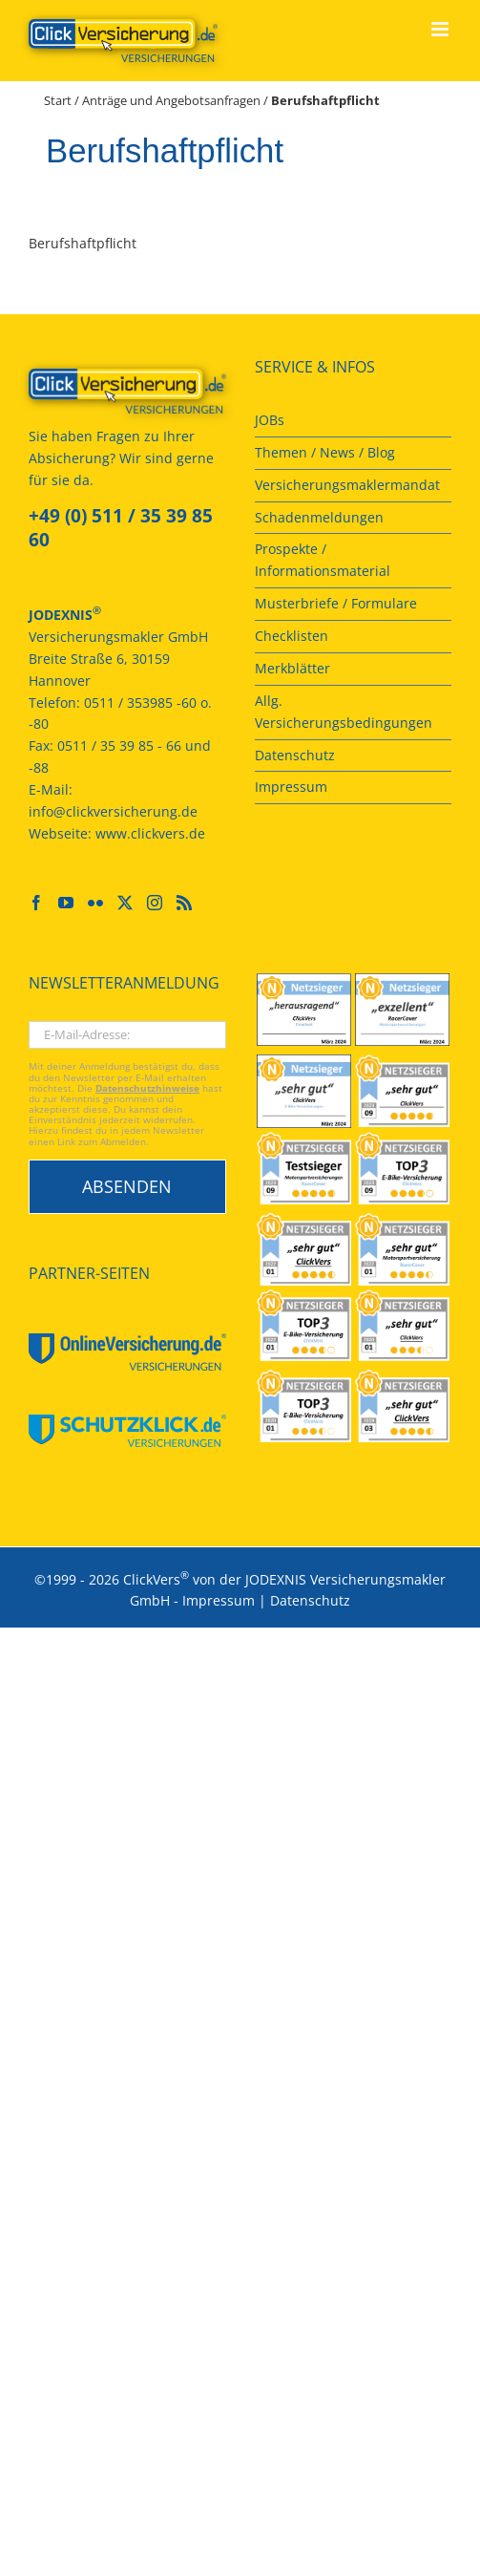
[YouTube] (65, 902)
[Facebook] (36, 902)
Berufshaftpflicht (82, 243)
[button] (34, 2541)
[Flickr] (95, 902)
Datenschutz (310, 1600)
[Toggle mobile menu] (441, 29)
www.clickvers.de (150, 833)
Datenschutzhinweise (147, 1088)
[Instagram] (154, 902)
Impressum (218, 1600)
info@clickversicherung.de (113, 811)
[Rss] (184, 902)
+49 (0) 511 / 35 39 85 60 (121, 527)
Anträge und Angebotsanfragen (171, 100)
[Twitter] (125, 902)
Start (58, 100)
